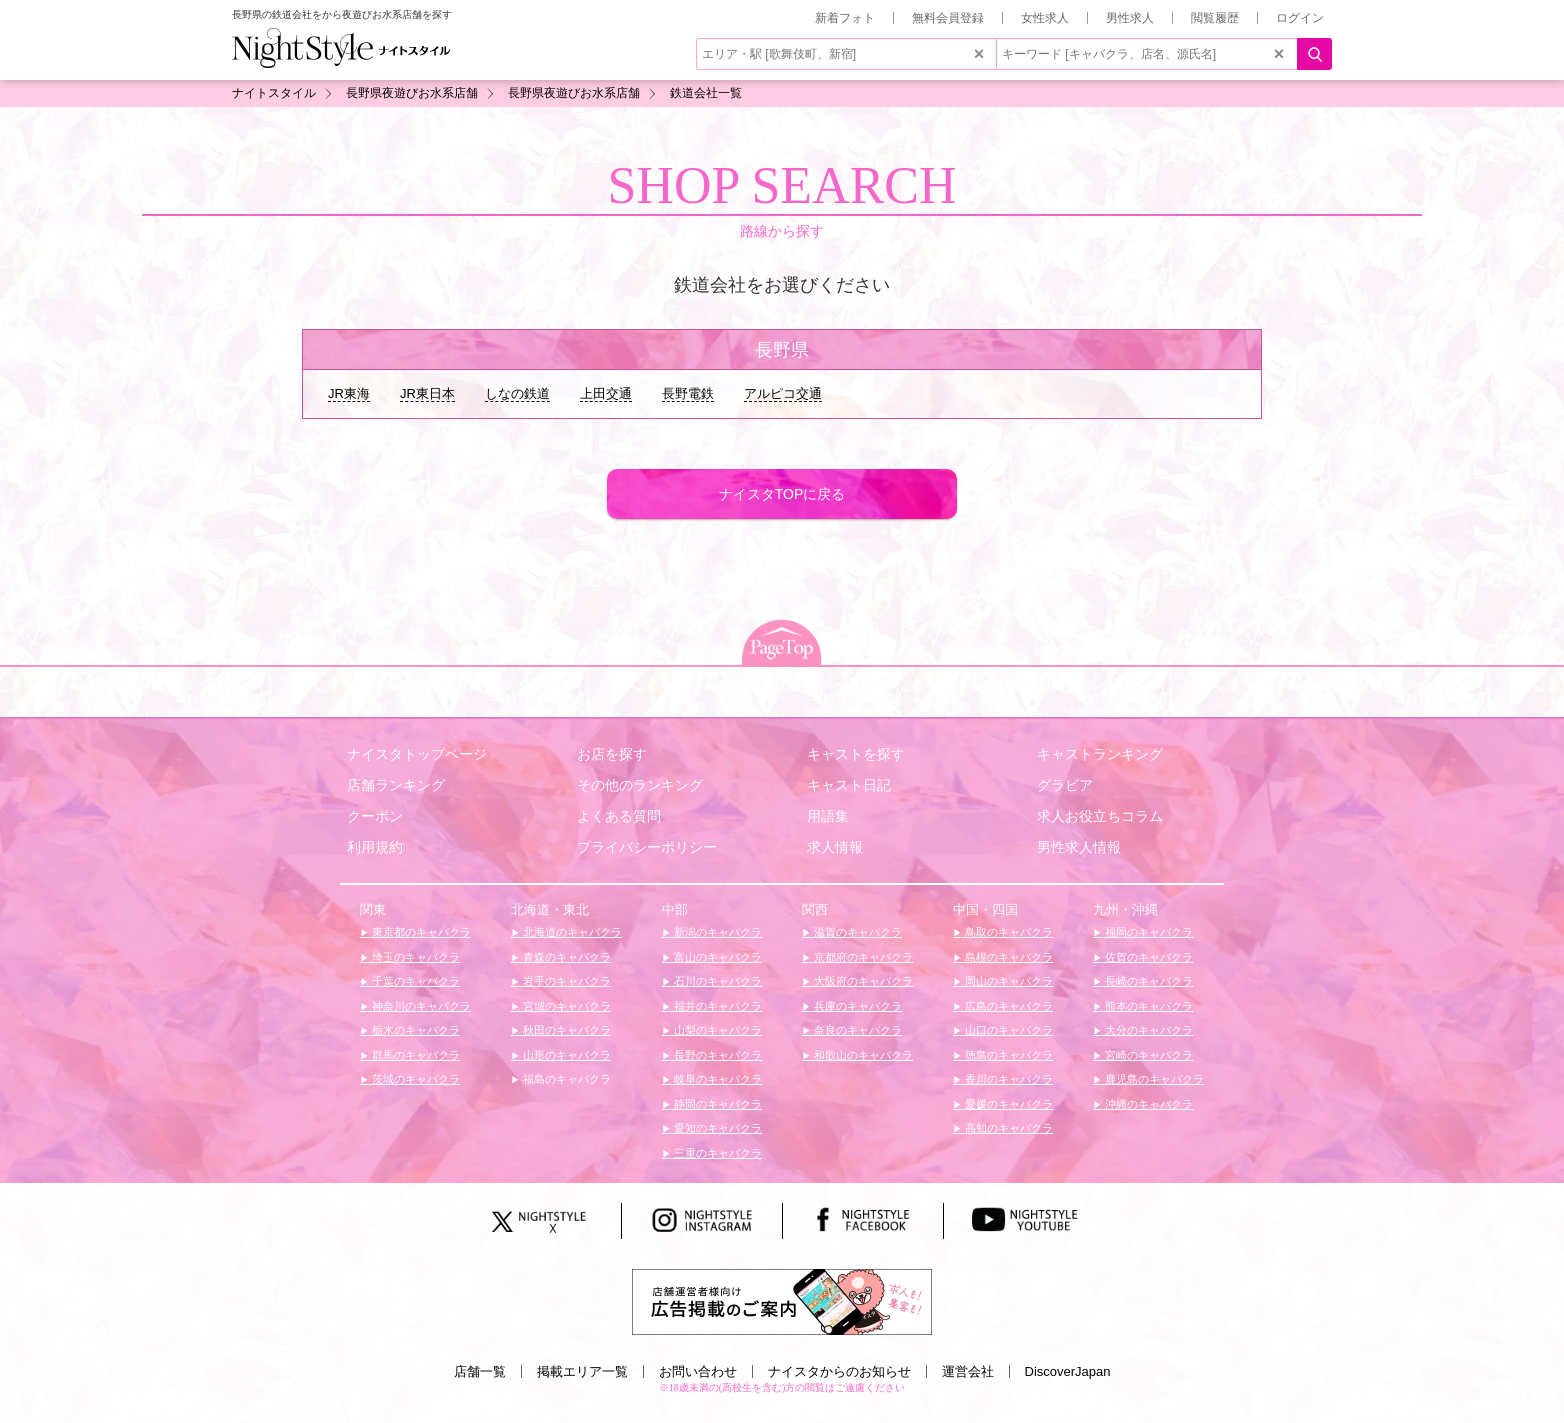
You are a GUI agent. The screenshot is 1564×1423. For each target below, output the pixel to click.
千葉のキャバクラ (414, 981)
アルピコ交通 (783, 393)
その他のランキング (640, 785)
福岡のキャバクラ (1147, 932)
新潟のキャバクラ (716, 932)
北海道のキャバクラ (571, 932)
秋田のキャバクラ (565, 1030)
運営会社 (968, 1371)
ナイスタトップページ (417, 754)
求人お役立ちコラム (1100, 816)
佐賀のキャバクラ (1147, 957)
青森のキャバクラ (565, 957)
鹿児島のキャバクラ (1153, 1079)
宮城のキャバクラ (565, 1006)
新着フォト (845, 18)
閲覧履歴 (1215, 18)
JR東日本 (427, 393)
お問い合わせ (698, 1371)
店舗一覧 (480, 1371)
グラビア (1065, 785)
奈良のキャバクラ (856, 1030)
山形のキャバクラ (565, 1055)
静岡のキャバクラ (716, 1104)
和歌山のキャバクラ (862, 1055)
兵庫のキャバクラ (856, 1006)
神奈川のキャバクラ (420, 1006)
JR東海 (349, 393)
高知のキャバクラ (1007, 1128)
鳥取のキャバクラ (1007, 932)
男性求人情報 (1079, 847)
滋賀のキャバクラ (856, 932)
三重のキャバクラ (716, 1153)
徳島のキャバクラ (1007, 1055)
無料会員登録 (948, 18)
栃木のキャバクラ (414, 1030)
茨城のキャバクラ (414, 1079)
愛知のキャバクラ (716, 1128)
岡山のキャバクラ (1007, 981)
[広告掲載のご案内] (782, 1300)
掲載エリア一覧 (582, 1371)
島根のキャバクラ (1007, 957)
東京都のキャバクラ (420, 932)
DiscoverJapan (1068, 1371)
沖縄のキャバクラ (1147, 1104)
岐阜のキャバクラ (716, 1079)
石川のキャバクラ (716, 981)
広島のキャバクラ (1007, 1006)
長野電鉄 (688, 393)
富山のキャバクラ (716, 957)
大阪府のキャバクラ (862, 981)
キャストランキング (1100, 754)
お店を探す (612, 754)
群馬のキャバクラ (414, 1055)
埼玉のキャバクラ (414, 957)
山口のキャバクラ (1007, 1030)
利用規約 (375, 847)
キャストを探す (856, 754)
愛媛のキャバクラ (1007, 1104)
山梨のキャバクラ (716, 1030)
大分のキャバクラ (1147, 1030)
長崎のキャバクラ (1147, 981)
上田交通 (606, 393)
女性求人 (1045, 18)
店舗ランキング (396, 785)
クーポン (375, 816)
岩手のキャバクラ (565, 981)
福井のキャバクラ (716, 1006)
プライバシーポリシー (647, 847)
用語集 (828, 816)
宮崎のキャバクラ (1147, 1055)
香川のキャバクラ (1007, 1079)
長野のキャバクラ (716, 1055)
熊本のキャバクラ (1147, 1006)
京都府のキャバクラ (862, 957)
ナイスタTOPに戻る (782, 494)
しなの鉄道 (517, 393)
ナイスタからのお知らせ (839, 1371)
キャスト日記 (849, 785)
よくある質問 (619, 816)
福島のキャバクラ (565, 1079)
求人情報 (835, 847)
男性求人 (1130, 18)
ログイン (1300, 18)
